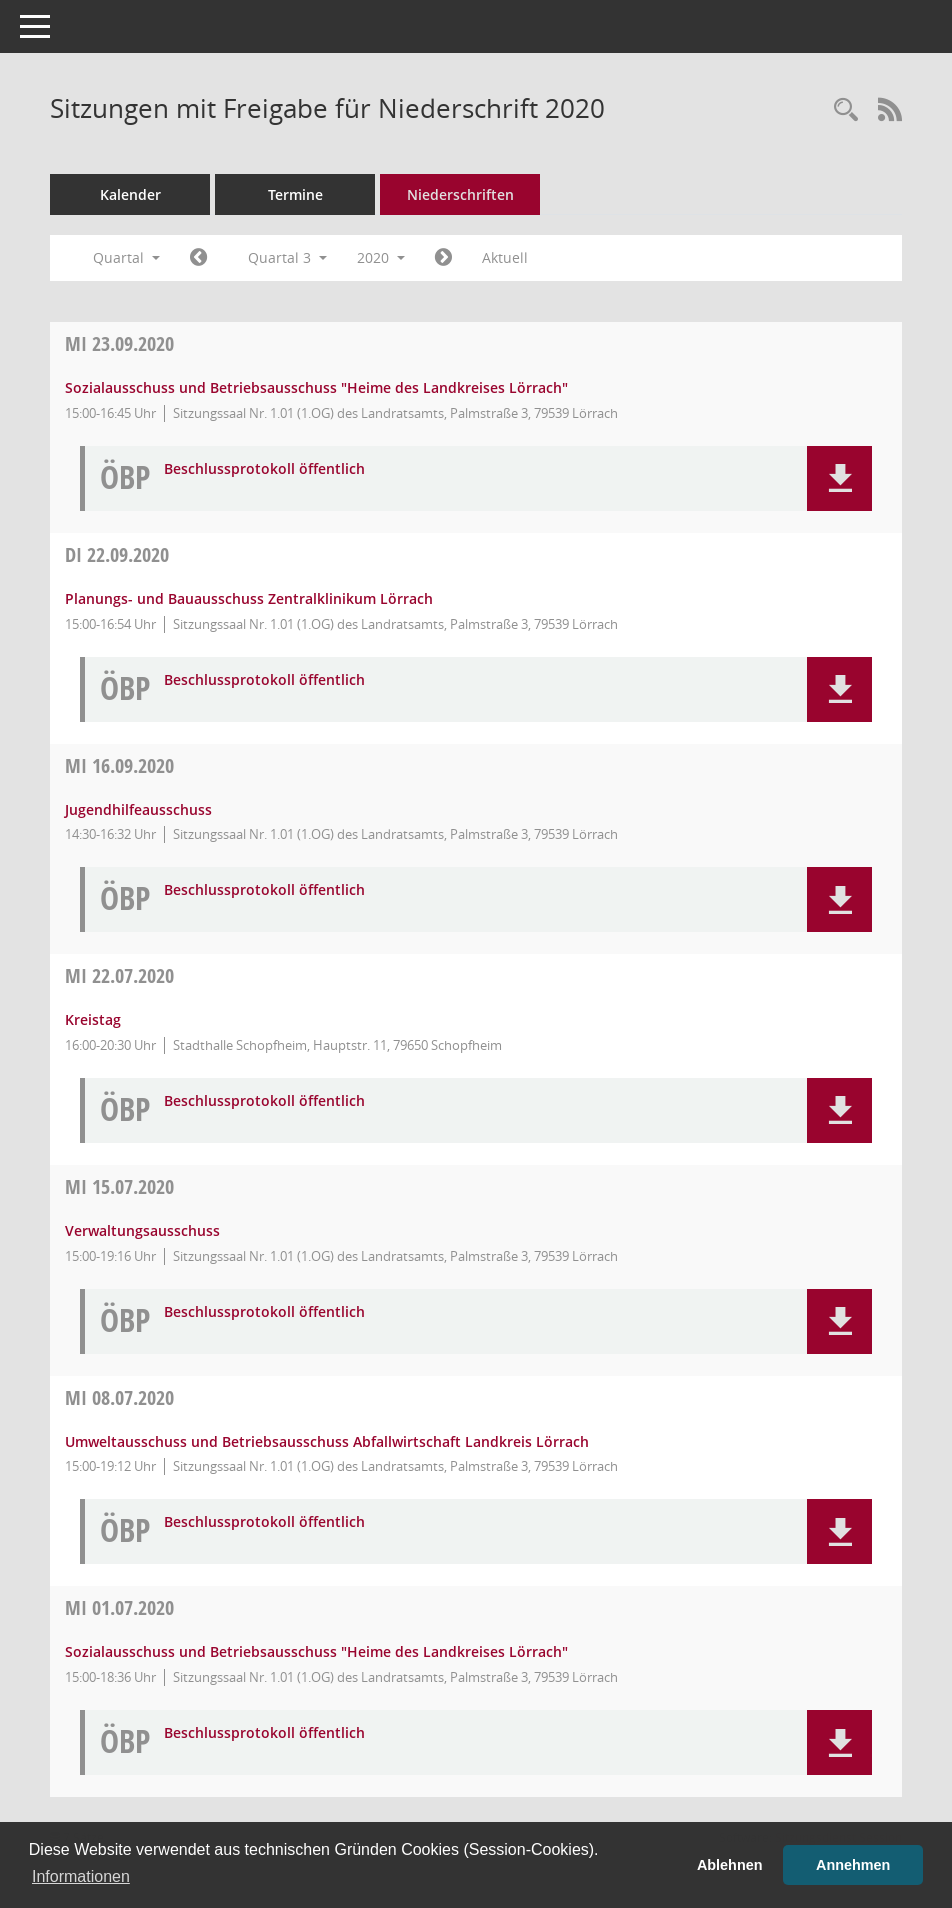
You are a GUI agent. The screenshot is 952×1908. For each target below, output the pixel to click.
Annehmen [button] (853, 1865)
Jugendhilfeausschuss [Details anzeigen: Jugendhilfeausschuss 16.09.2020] (138, 809)
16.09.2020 (119, 765)
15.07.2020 (119, 1186)
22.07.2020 (119, 975)
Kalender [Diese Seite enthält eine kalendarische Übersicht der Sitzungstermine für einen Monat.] (130, 194)
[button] (839, 478)
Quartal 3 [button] (287, 257)
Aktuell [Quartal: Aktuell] (505, 257)
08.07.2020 (119, 1397)
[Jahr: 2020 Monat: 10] (443, 258)
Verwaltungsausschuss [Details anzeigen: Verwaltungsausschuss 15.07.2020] (142, 1230)
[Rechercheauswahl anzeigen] (846, 110)
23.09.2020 (119, 343)
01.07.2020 (119, 1607)
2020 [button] (381, 257)
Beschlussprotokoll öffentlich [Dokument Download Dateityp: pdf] (264, 469)
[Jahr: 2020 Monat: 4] (198, 258)
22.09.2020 (117, 554)
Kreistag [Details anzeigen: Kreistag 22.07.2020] (93, 1019)
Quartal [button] (126, 257)
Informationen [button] (81, 1876)
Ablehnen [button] (730, 1865)
